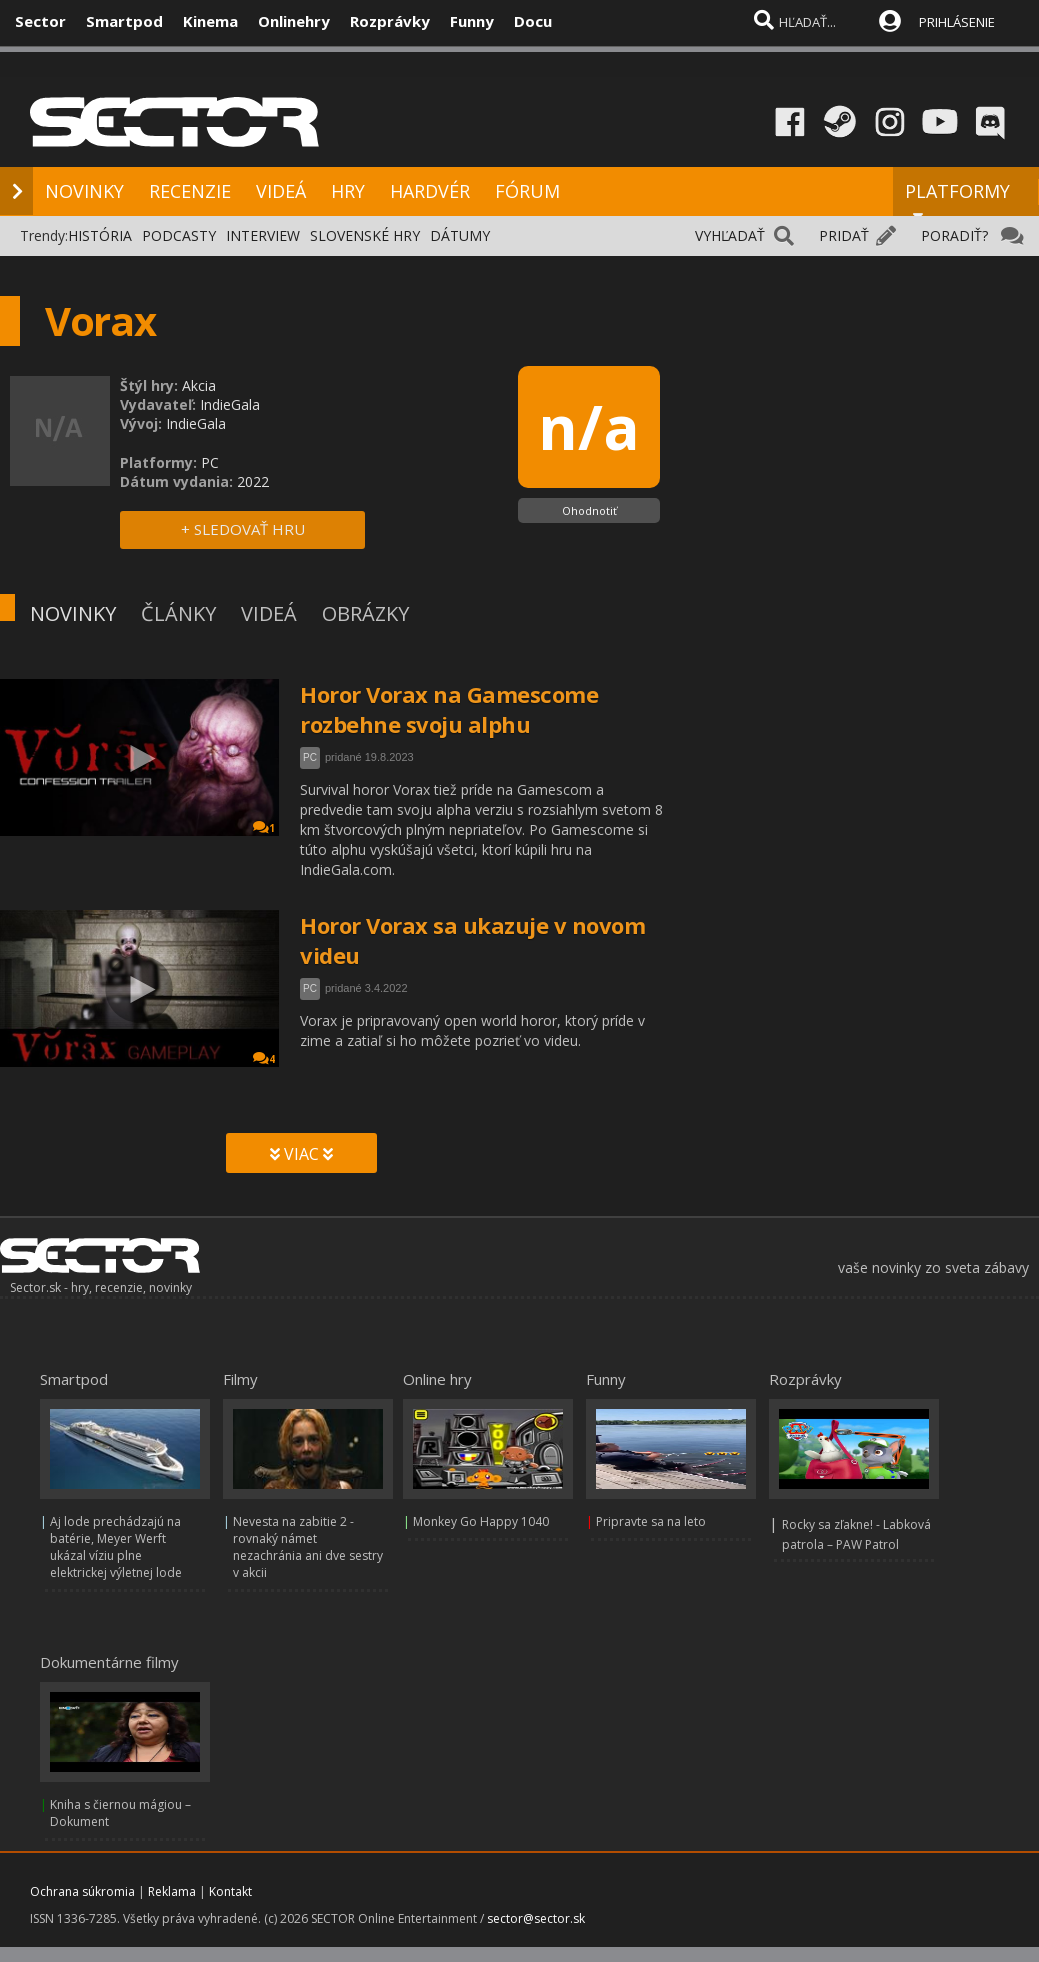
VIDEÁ (281, 191)
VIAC (301, 1154)
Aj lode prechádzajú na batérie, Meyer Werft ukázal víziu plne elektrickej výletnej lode (116, 1547)
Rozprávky (390, 21)
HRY (348, 191)
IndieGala (230, 404)
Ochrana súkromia (82, 1891)
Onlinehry (294, 21)
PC (310, 757)
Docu (533, 21)
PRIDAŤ (844, 235)
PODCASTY (179, 235)
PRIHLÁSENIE (957, 22)
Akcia (199, 385)
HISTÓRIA (100, 235)
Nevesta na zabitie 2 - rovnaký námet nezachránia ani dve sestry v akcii (308, 1547)
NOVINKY (84, 191)
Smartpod (124, 21)
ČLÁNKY (178, 613)
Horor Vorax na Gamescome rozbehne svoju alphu (449, 709)
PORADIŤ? (954, 235)
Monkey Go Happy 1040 (481, 1521)
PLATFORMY (957, 200)
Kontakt (230, 1891)
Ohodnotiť (589, 510)
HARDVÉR (430, 191)
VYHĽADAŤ (730, 235)
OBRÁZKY (365, 613)
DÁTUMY (460, 235)
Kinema (210, 21)
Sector (40, 21)
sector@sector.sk (536, 1918)
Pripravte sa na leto (651, 1521)
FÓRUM (527, 191)
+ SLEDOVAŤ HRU (243, 529)
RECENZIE (190, 191)
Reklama (172, 1891)
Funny (472, 21)
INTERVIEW (263, 235)
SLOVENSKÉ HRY (365, 235)
